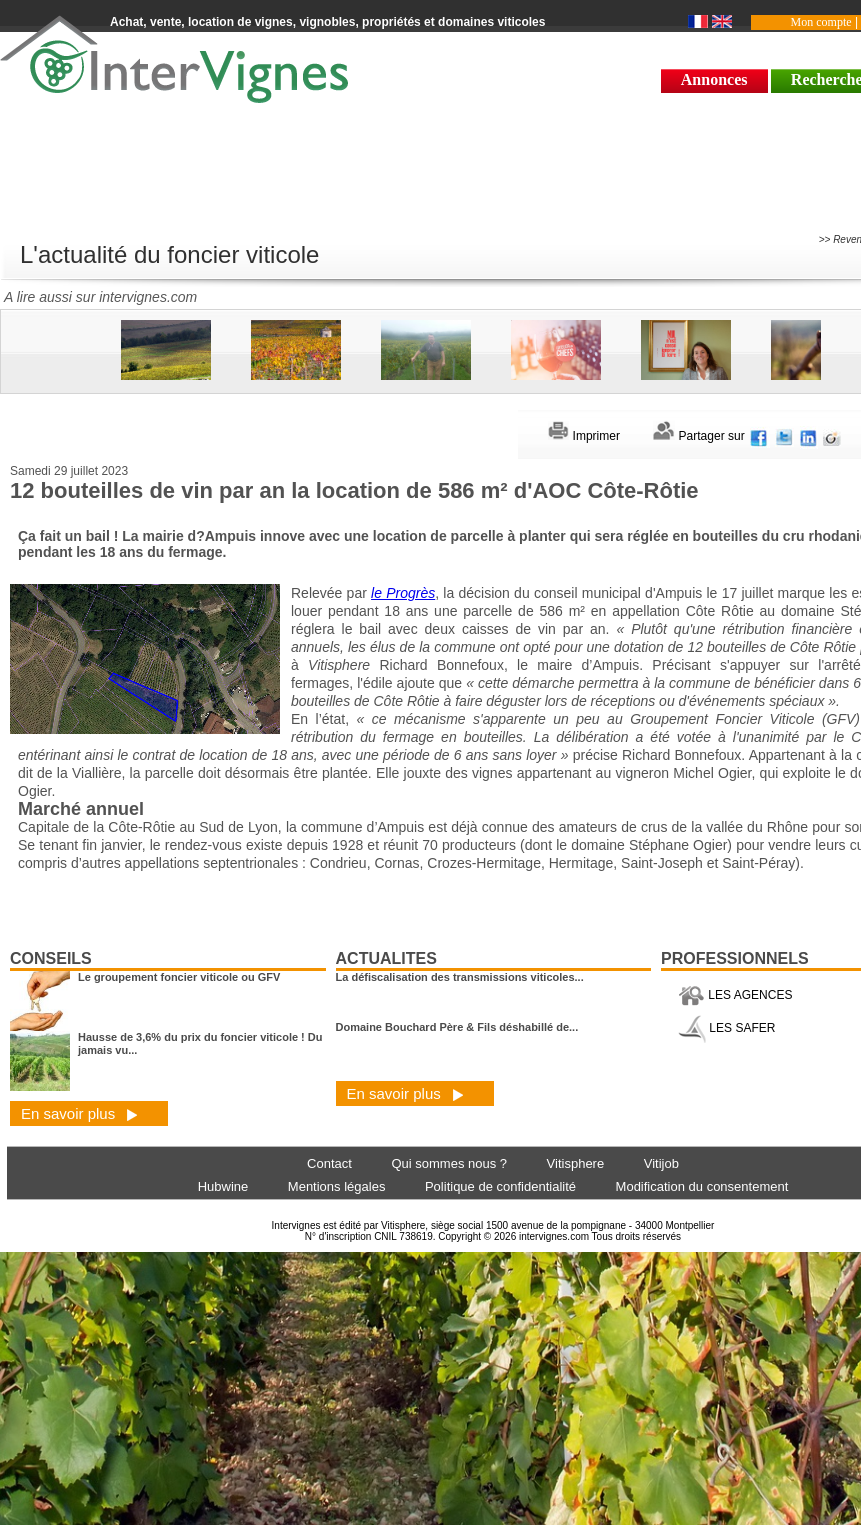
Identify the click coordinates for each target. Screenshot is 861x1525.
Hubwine (223, 1186)
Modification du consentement (702, 1186)
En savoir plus (79, 1113)
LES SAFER (726, 1028)
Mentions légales (337, 1186)
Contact (329, 1163)
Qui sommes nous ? (449, 1163)
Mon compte (821, 22)
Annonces (714, 79)
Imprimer (584, 436)
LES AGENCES (735, 995)
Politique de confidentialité (500, 1186)
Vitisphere (576, 1163)
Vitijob (661, 1163)
